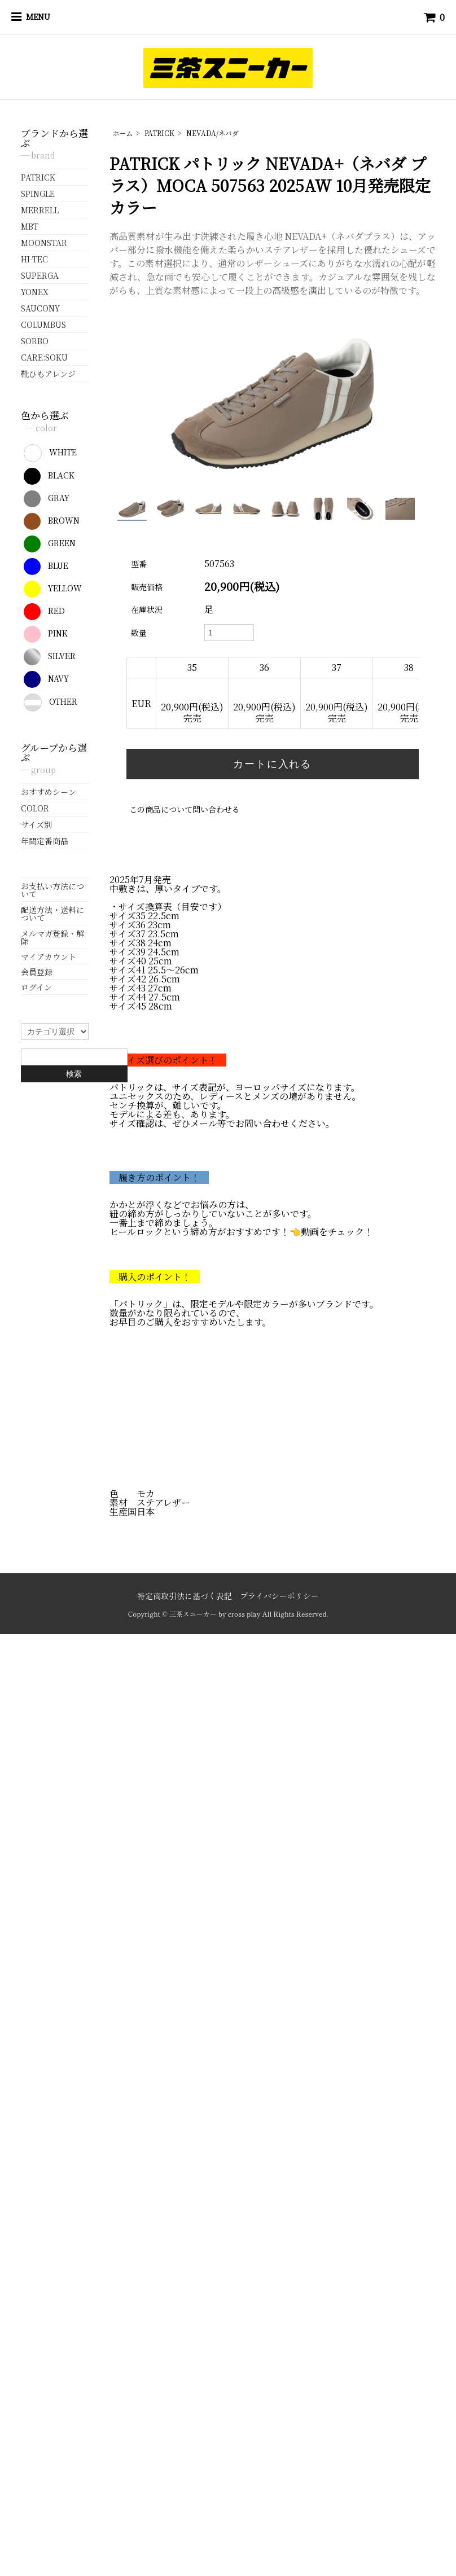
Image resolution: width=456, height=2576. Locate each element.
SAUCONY (40, 308)
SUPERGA (40, 275)
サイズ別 (36, 824)
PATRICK (159, 133)
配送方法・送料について (52, 913)
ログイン (36, 987)
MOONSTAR (44, 243)
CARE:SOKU (44, 357)
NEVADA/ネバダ (212, 133)
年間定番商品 (44, 841)
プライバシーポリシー (279, 1595)
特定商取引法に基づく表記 (184, 1595)
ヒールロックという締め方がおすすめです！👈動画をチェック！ (241, 1231)
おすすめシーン (48, 792)
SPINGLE (38, 194)
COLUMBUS (43, 324)
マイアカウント (48, 956)
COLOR (35, 808)
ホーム (122, 133)
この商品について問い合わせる (184, 809)
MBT (29, 226)
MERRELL (40, 210)
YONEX (35, 292)
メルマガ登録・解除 (52, 937)
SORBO (35, 341)
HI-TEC (34, 259)
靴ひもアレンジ (48, 374)
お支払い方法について (52, 890)
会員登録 (36, 972)
